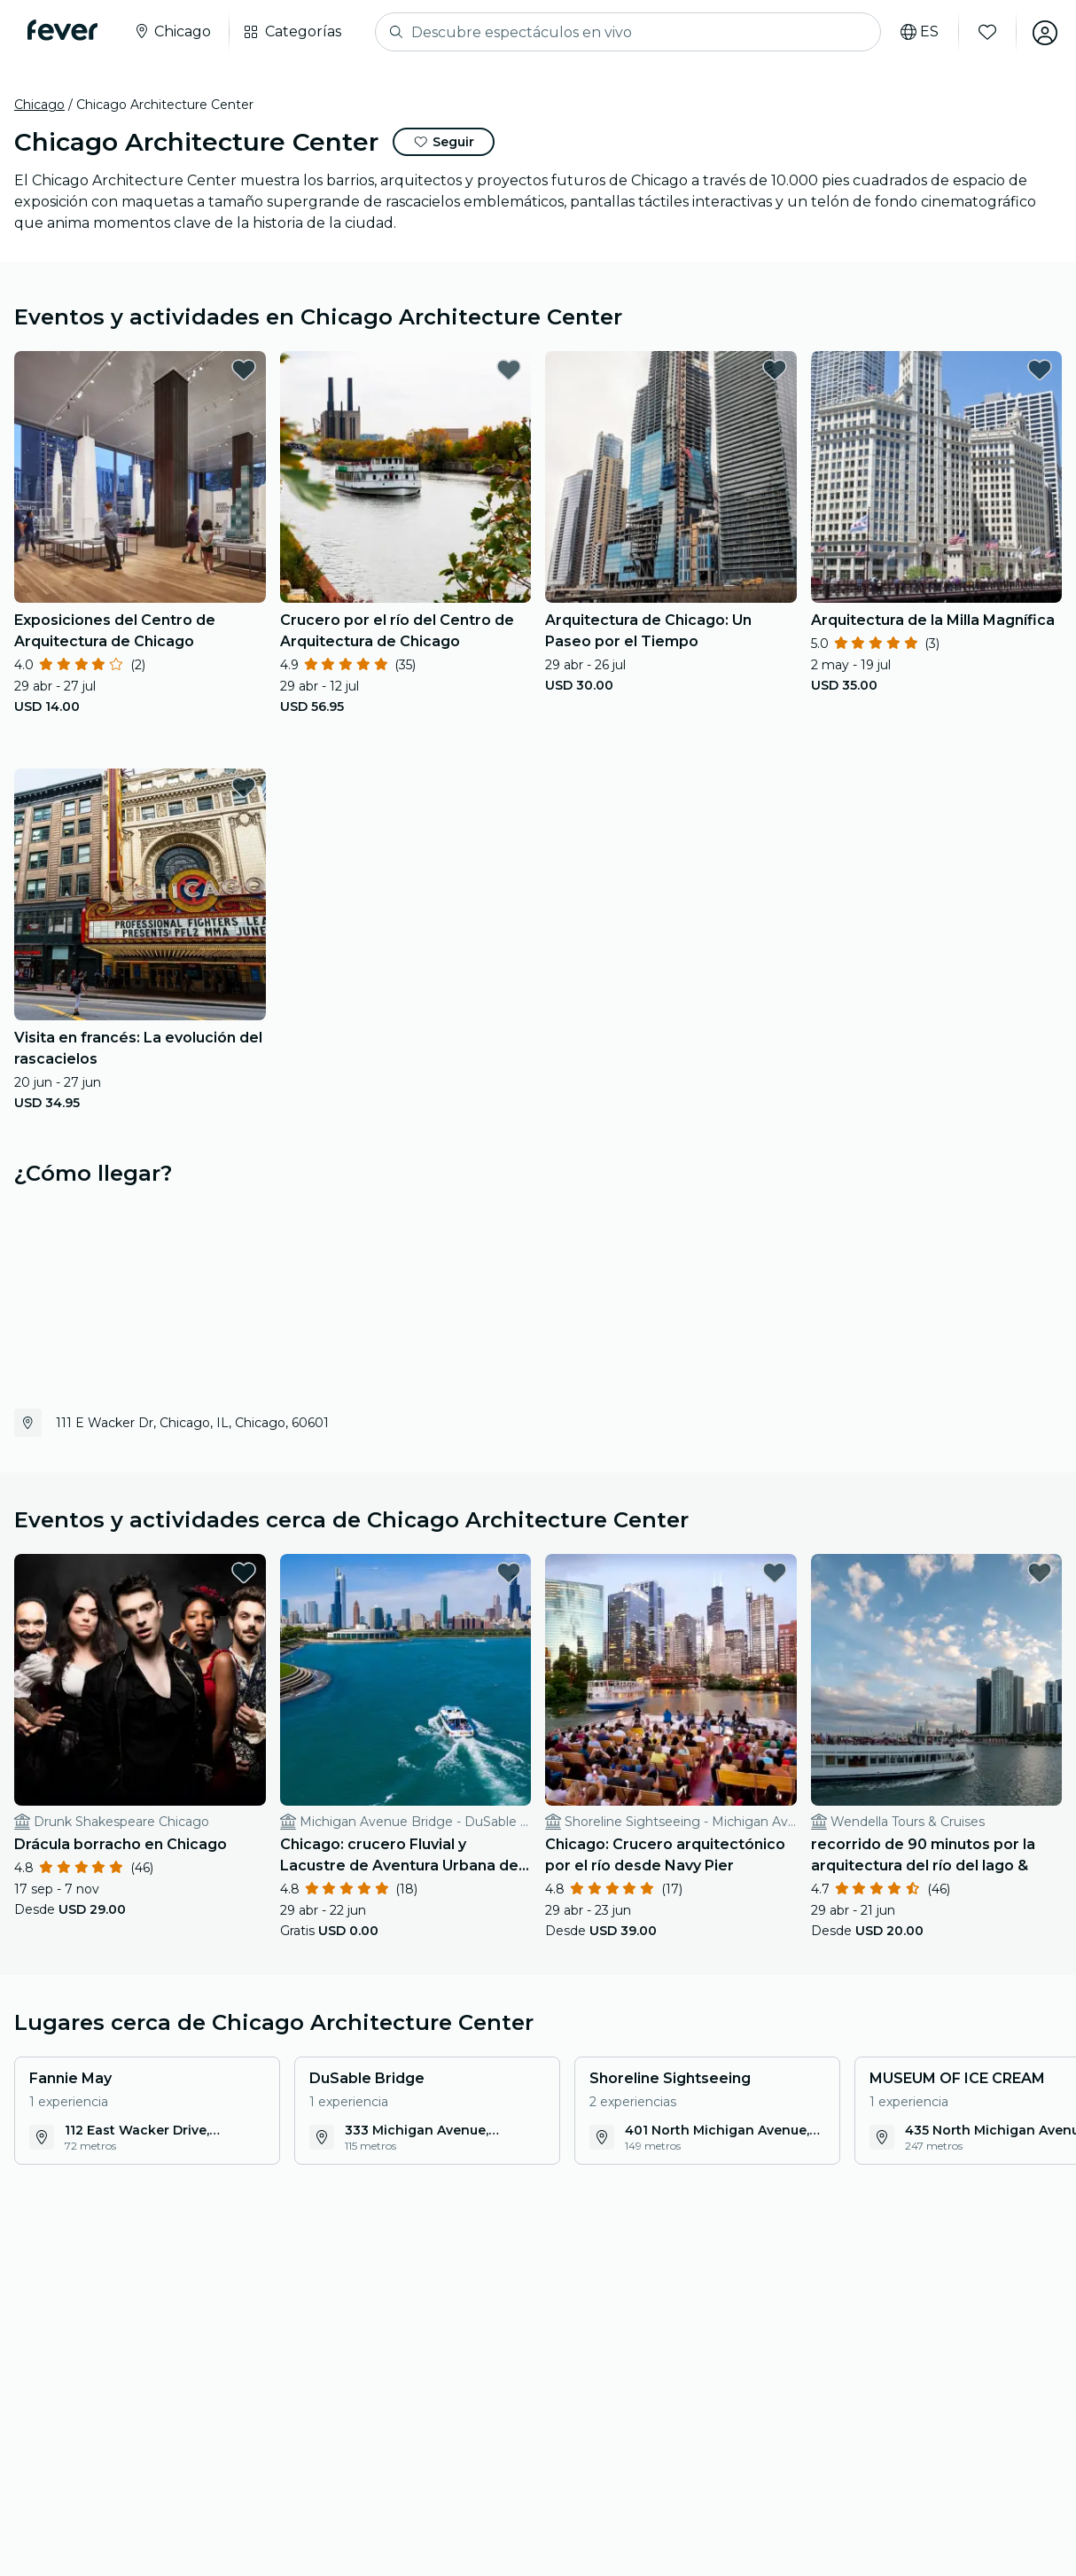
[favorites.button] (243, 369)
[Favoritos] (984, 32)
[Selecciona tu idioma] (917, 32)
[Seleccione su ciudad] (172, 32)
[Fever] (63, 30)
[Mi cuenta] (1042, 32)
